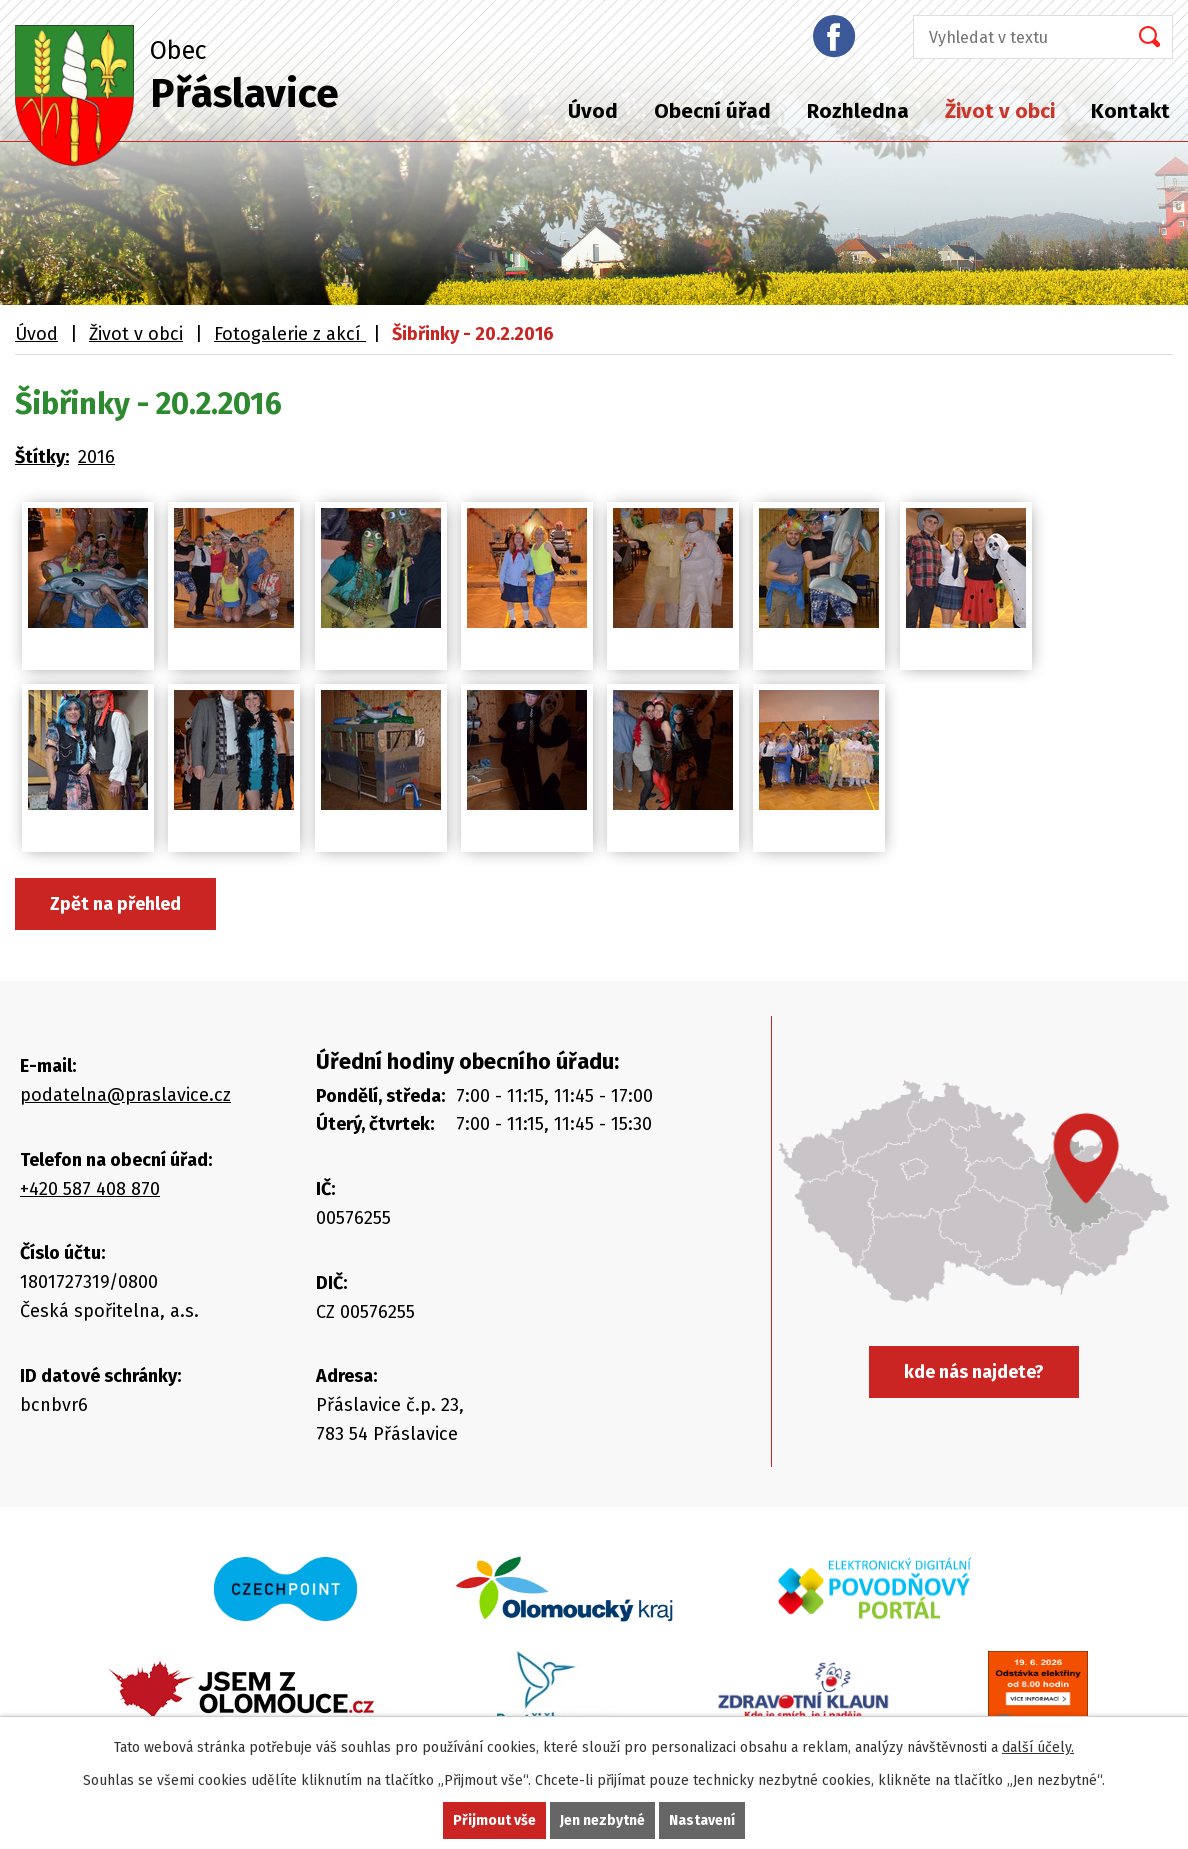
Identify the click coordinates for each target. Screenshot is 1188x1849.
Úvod (593, 111)
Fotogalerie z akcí (290, 334)
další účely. (1038, 1747)
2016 (96, 457)
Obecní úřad (712, 111)
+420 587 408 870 (90, 1189)
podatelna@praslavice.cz (125, 1095)
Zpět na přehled (115, 904)
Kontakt (1130, 111)
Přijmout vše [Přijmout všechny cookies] (494, 1820)
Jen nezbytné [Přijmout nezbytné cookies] (602, 1820)
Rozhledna (858, 111)
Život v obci (1000, 111)
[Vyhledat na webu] (1014, 37)
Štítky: (42, 457)
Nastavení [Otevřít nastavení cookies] (702, 1820)
